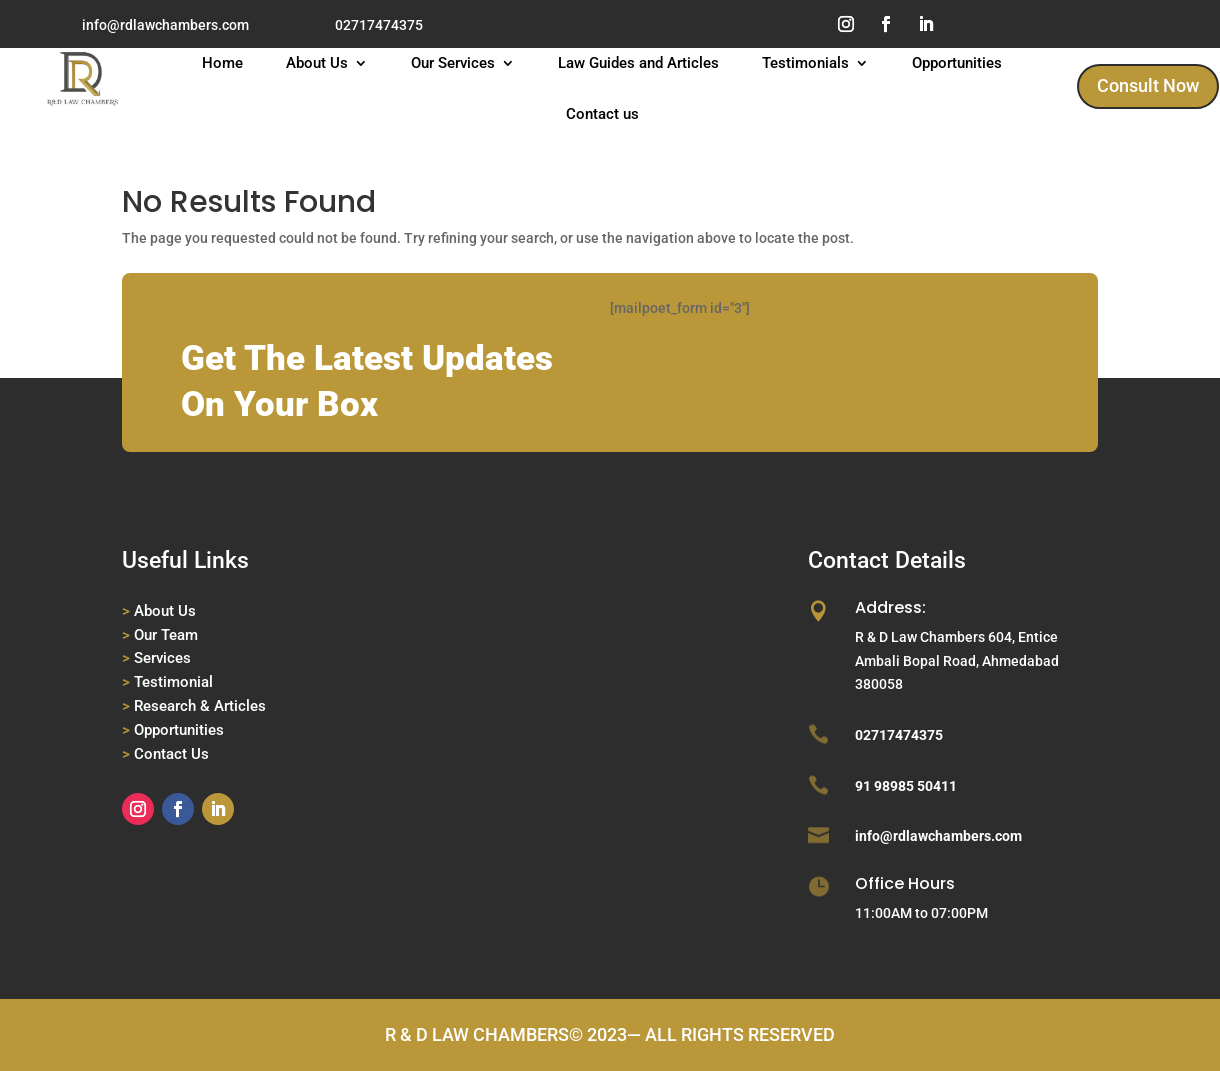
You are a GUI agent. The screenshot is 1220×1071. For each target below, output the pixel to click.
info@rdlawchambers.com (165, 25)
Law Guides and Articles (638, 64)
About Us (317, 64)
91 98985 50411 (906, 786)
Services (162, 658)
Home (222, 64)
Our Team (166, 635)
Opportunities (957, 64)
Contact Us (171, 754)
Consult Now (1148, 85)
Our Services (453, 64)
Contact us (602, 115)
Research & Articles (200, 706)
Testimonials (805, 64)
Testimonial (173, 682)
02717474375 (379, 25)
